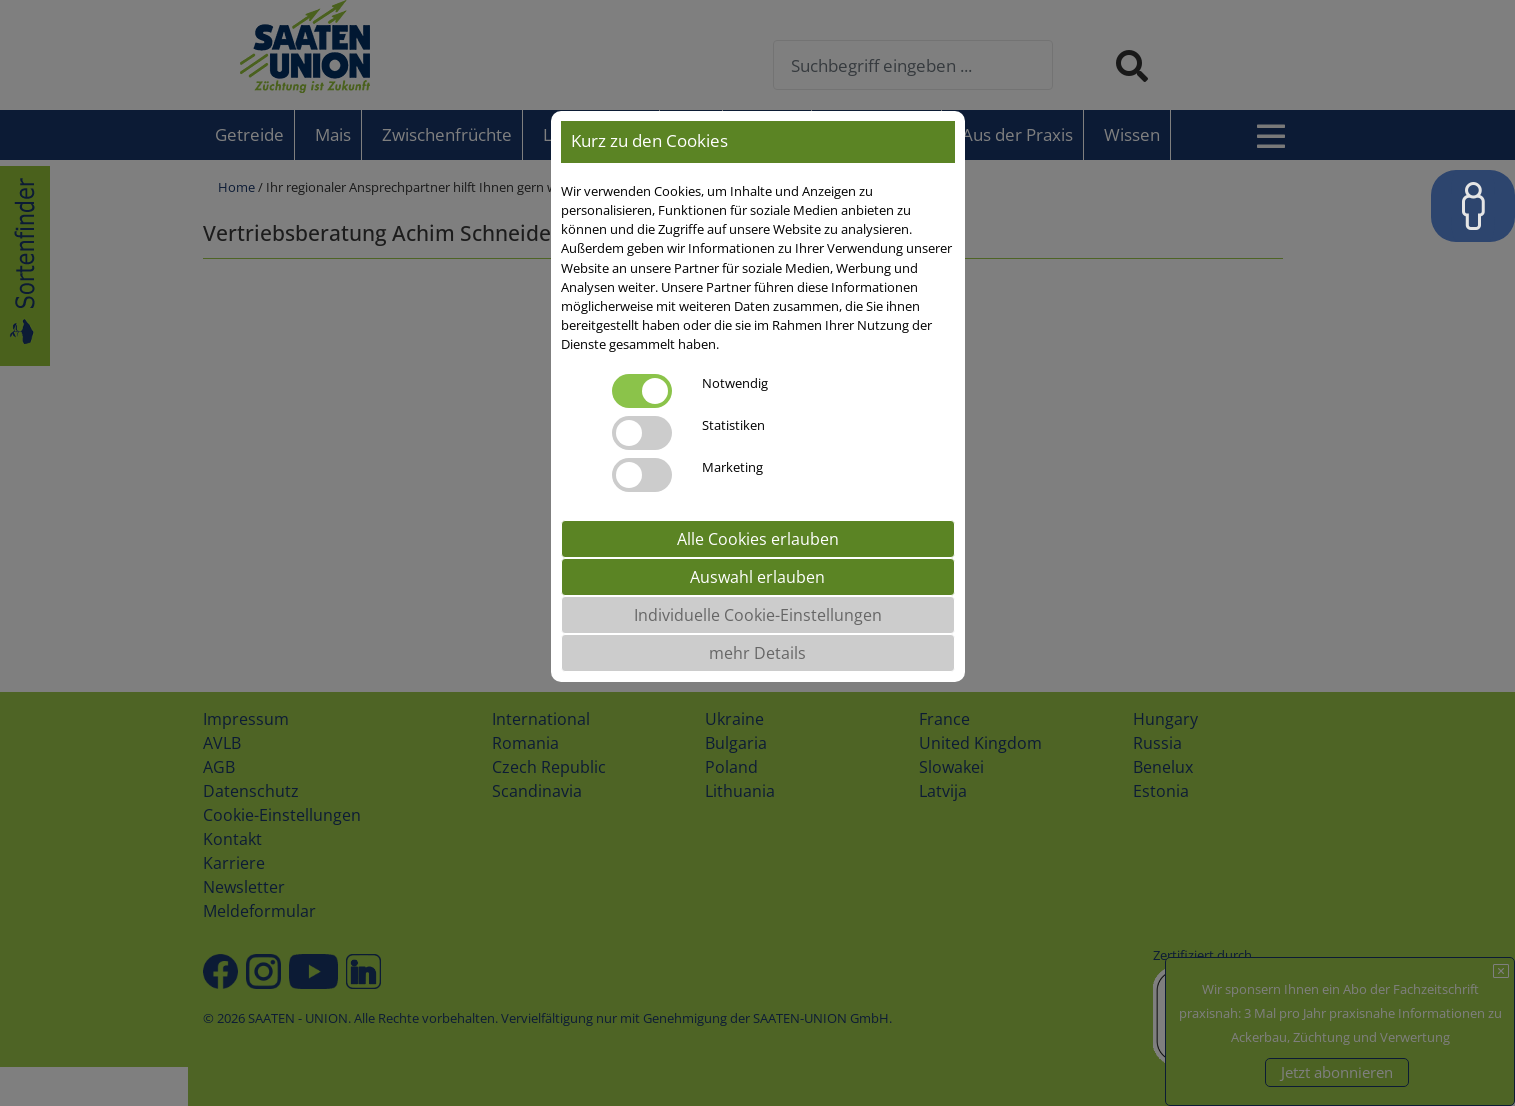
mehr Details (757, 653)
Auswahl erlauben (757, 577)
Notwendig (735, 383)
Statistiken (733, 425)
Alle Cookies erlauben (758, 539)
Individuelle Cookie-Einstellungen (758, 615)
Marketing (732, 467)
